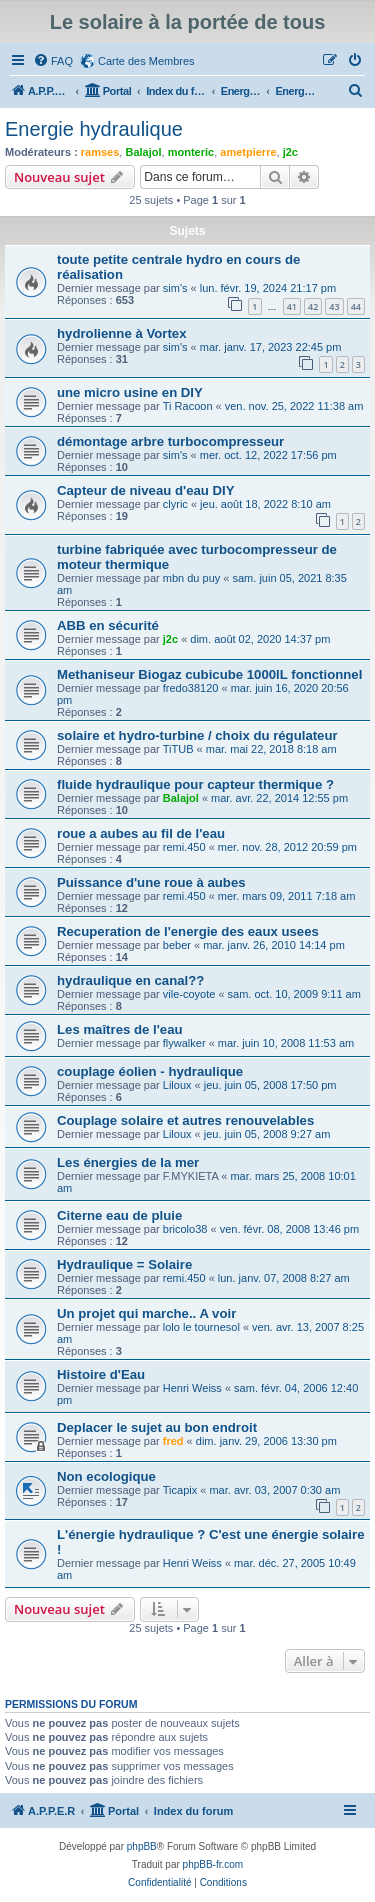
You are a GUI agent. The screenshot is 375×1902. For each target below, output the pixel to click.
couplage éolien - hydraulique (150, 1071)
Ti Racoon (188, 406)
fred (173, 1441)
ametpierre (248, 152)
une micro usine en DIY (130, 392)
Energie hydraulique (94, 129)
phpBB (142, 1846)
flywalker (184, 1043)
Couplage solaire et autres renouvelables (185, 1120)
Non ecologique (106, 1476)
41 (292, 306)
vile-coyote (189, 994)
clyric (175, 504)
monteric (191, 152)
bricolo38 (185, 1229)
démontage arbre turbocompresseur (170, 441)
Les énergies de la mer (128, 1162)
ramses (100, 152)
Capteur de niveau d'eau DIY (146, 490)
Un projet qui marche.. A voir (146, 1313)
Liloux (177, 1085)
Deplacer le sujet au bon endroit (157, 1427)
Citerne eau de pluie (119, 1215)
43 (334, 306)
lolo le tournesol (201, 1327)
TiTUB (178, 749)
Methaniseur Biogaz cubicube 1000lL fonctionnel (209, 674)
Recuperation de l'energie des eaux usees (188, 931)
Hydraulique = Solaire (124, 1264)
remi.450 (184, 847)
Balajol (143, 152)
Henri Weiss (192, 1388)
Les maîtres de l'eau (120, 1029)
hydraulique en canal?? (130, 980)
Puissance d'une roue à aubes (151, 882)
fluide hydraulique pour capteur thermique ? (195, 784)
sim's (175, 288)
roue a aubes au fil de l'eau (141, 833)
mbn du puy (191, 578)
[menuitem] (53, 61)
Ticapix (180, 1490)
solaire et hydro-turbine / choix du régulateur (197, 735)
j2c (290, 152)
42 (313, 306)
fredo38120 (191, 688)
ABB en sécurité (108, 625)
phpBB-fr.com (213, 1864)
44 (356, 306)
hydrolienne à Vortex (121, 333)
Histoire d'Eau (101, 1374)
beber (177, 945)
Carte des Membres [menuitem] (146, 61)
